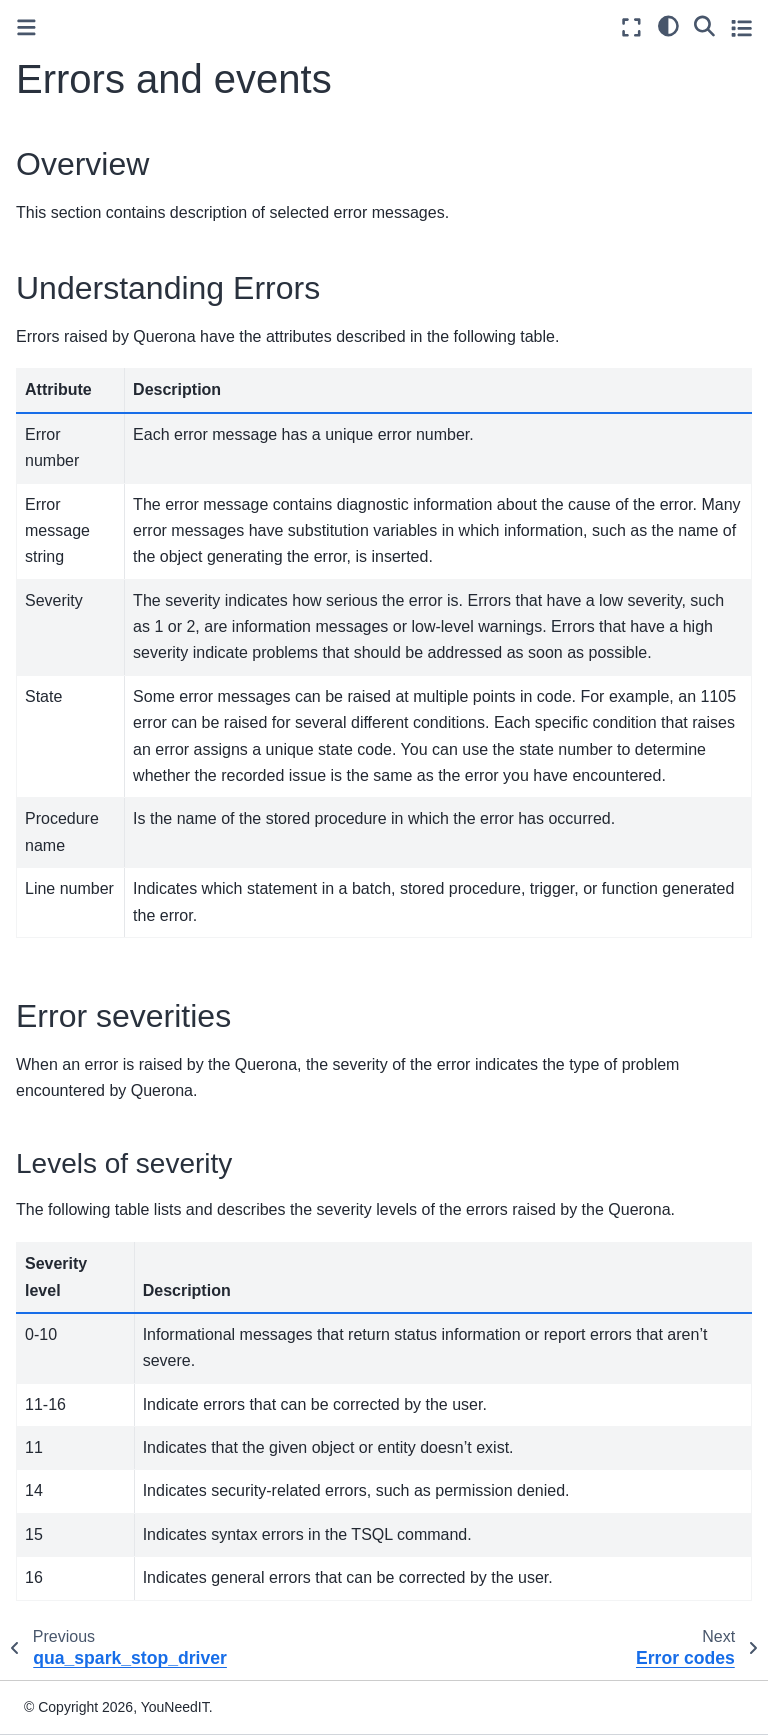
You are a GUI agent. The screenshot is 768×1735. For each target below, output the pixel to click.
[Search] (704, 25)
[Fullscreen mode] (631, 27)
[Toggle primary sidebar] (26, 27)
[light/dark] (668, 25)
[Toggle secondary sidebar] (741, 27)
